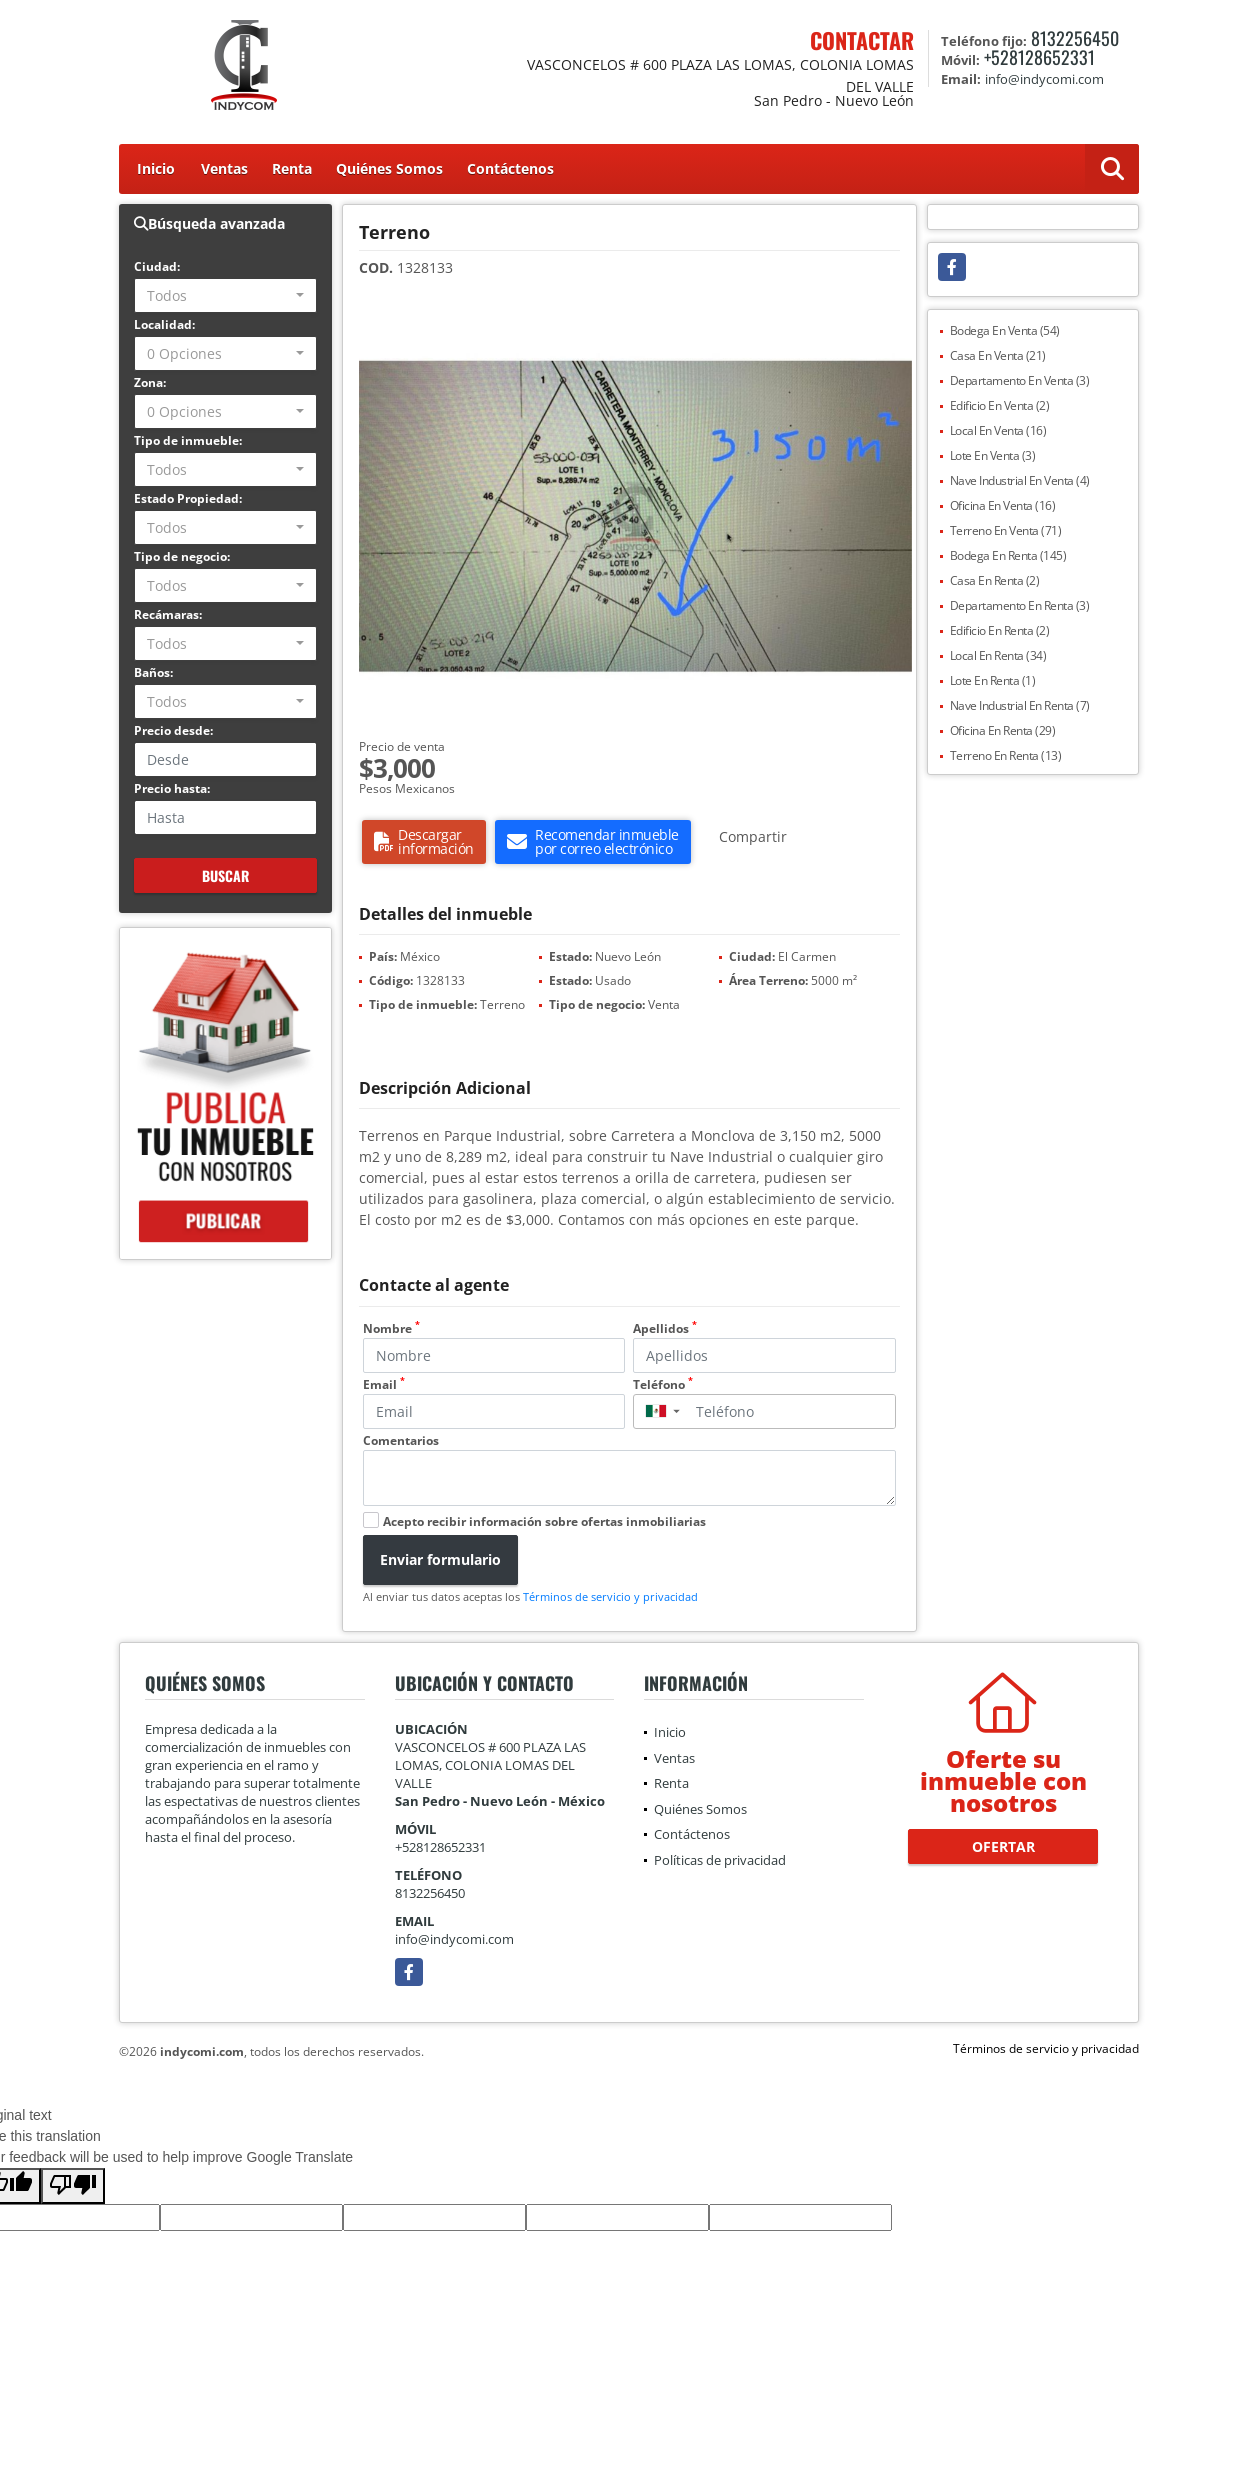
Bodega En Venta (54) (1005, 330)
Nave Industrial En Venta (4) (1020, 480)
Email (384, 1384)
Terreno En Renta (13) (1006, 755)
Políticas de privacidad (720, 1860)
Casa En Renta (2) (995, 580)
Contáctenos (510, 168)
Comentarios (401, 1440)
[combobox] (225, 295)
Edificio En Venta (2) (1000, 405)
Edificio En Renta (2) (1000, 630)
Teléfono (663, 1384)
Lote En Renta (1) (993, 680)
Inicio (156, 168)
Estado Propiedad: (188, 498)
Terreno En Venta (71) (1006, 530)
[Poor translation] (73, 2186)
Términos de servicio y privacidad (610, 1596)
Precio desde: (173, 730)
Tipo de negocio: (182, 556)
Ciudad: (157, 266)
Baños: (153, 672)
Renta (292, 168)
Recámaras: (168, 614)
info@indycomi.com (454, 1939)
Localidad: (164, 324)
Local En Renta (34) (998, 655)
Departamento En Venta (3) (1020, 380)
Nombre (391, 1328)
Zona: (150, 382)
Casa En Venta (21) (998, 355)
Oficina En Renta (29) (1003, 730)
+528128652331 (1039, 57)
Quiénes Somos (389, 168)
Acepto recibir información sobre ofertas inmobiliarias (544, 1521)
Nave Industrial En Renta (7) (1020, 705)
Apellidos (665, 1328)
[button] (894, 327)
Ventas (224, 168)
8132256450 (1075, 38)
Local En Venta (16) (998, 430)
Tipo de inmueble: (188, 440)
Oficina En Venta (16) (1003, 505)
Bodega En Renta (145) (1008, 555)
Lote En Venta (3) (993, 455)
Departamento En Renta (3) (1020, 605)
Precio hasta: (172, 788)
